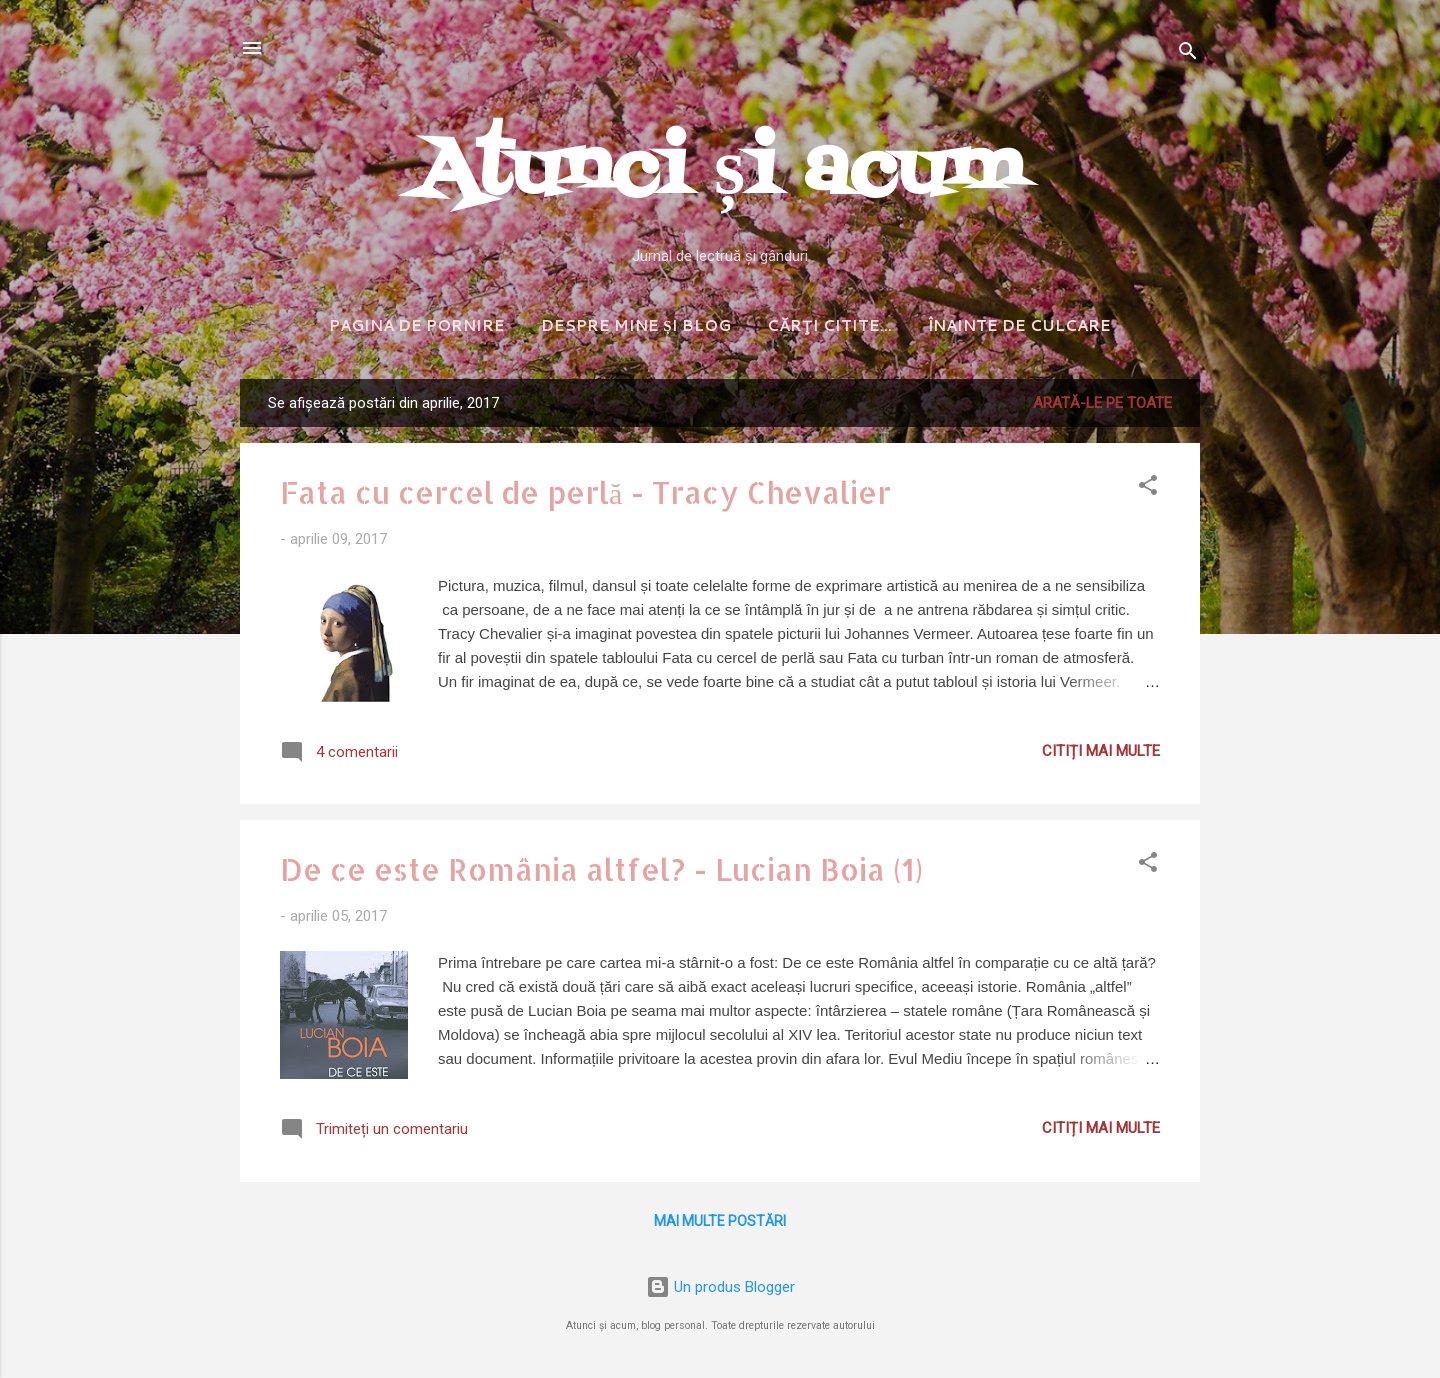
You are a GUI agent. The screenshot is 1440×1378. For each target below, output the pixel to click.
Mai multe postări (720, 1221)
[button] (1148, 488)
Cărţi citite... (829, 325)
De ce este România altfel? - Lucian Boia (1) (601, 869)
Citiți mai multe (1101, 751)
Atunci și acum (720, 172)
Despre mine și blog (635, 325)
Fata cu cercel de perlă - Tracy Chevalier (585, 492)
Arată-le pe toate (1102, 403)
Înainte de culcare (1019, 325)
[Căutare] (1188, 54)
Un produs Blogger (720, 1287)
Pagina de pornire (417, 325)
